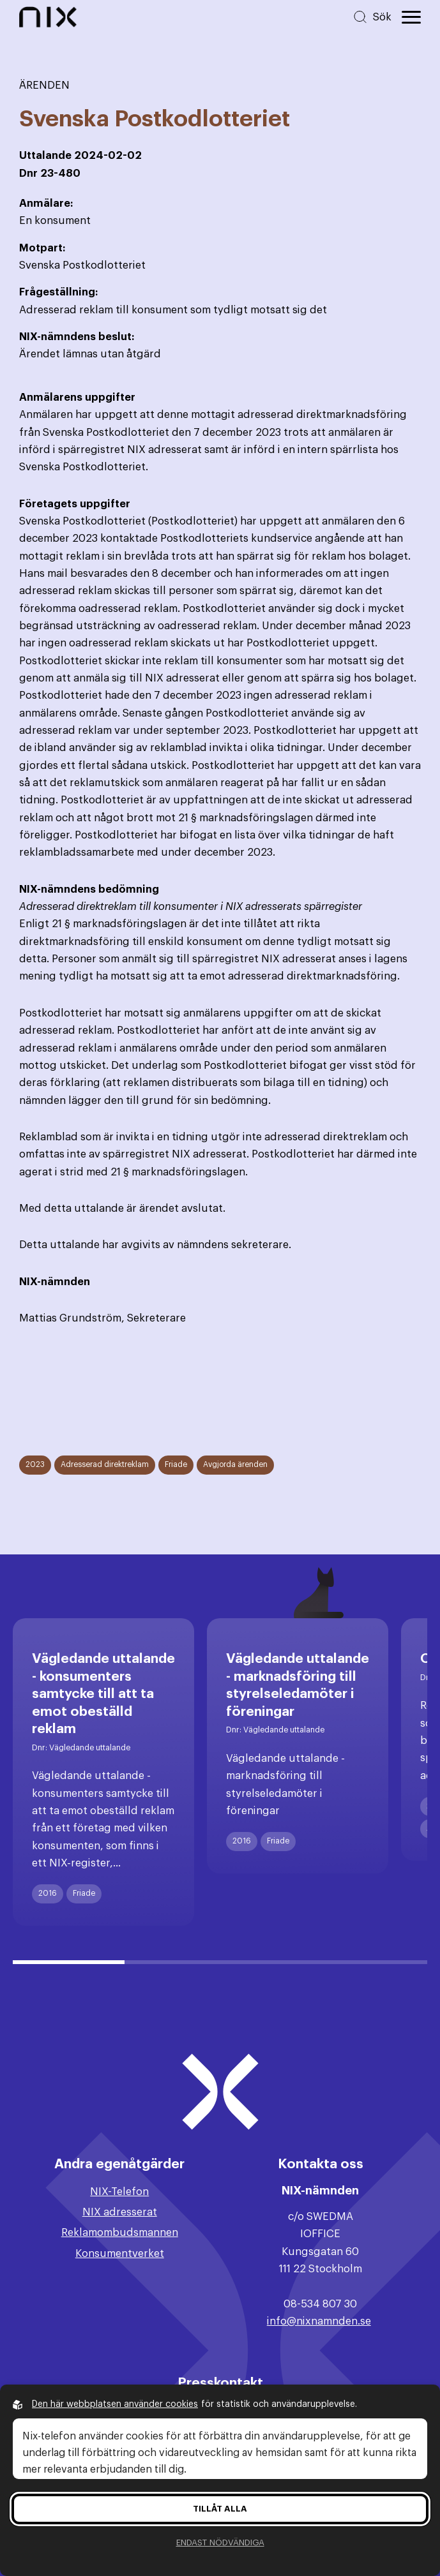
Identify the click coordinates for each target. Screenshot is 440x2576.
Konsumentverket (119, 2253)
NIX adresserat (119, 2212)
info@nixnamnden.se (319, 2321)
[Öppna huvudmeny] (411, 17)
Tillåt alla (220, 2509)
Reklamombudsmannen (119, 2232)
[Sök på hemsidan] (372, 17)
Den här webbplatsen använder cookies (115, 2404)
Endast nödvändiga (220, 2542)
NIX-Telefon (119, 2191)
